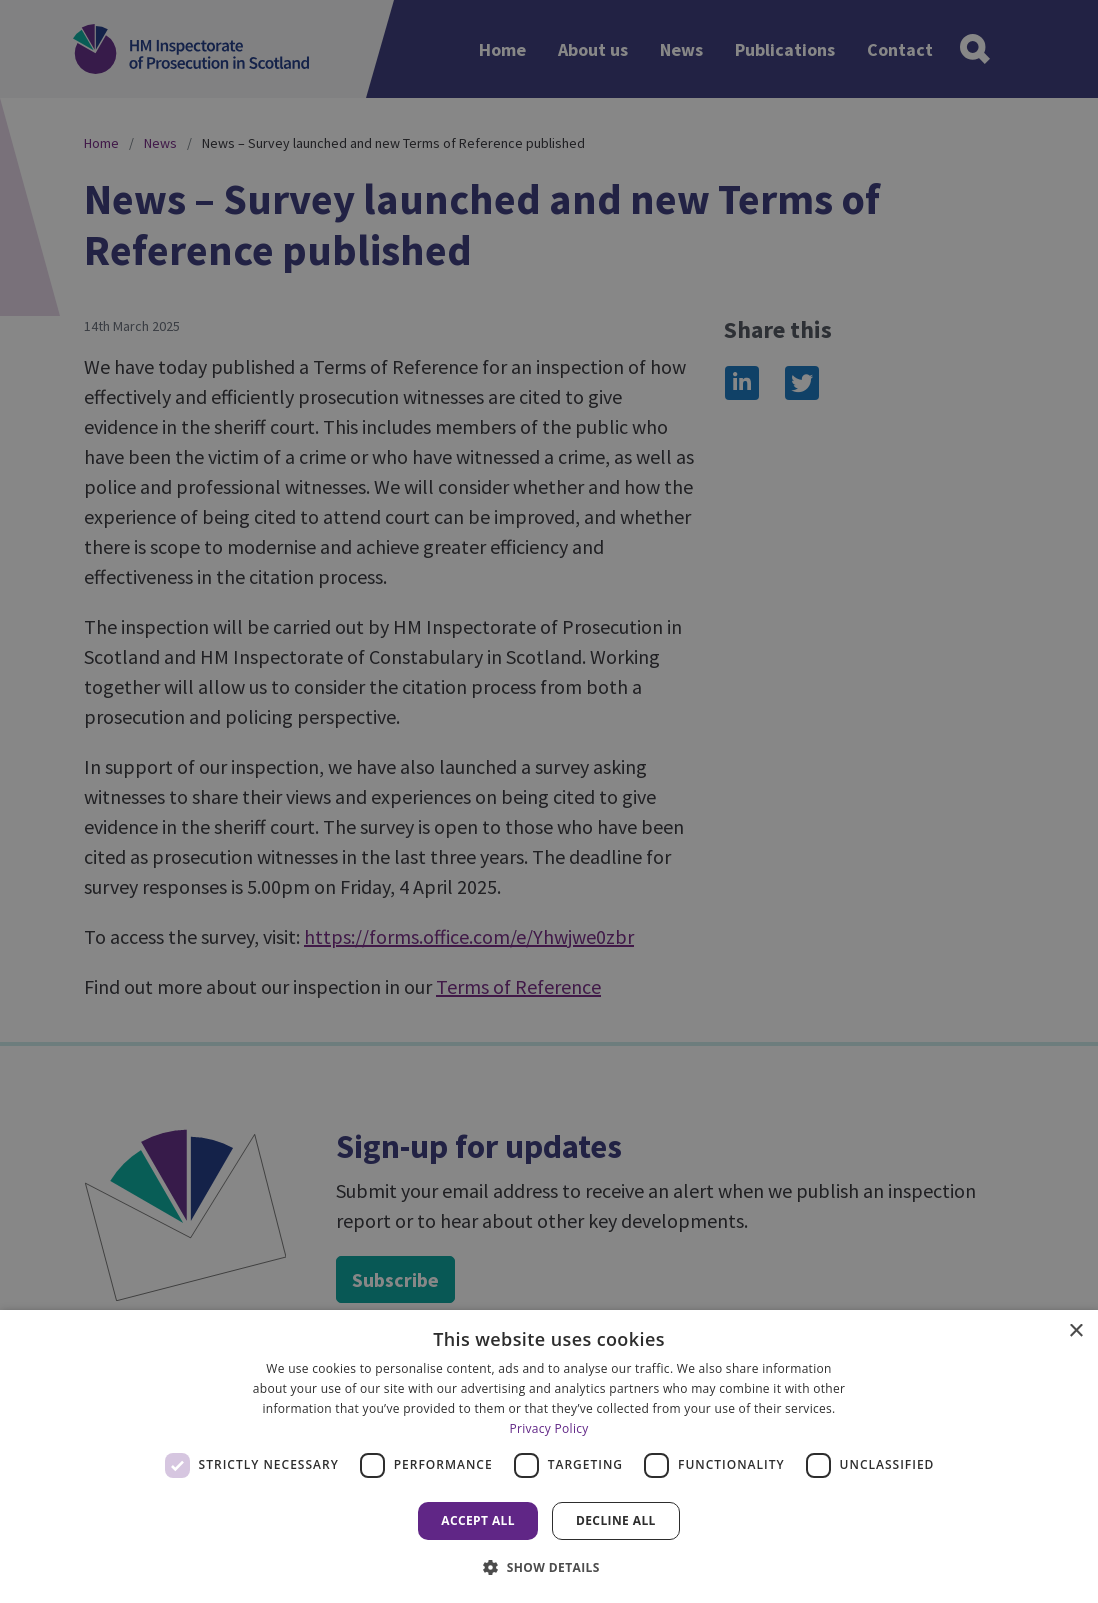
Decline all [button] (616, 1520)
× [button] (1075, 1331)
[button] (549, 1567)
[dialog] (549, 1456)
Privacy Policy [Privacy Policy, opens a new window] (548, 1428)
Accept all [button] (478, 1520)
